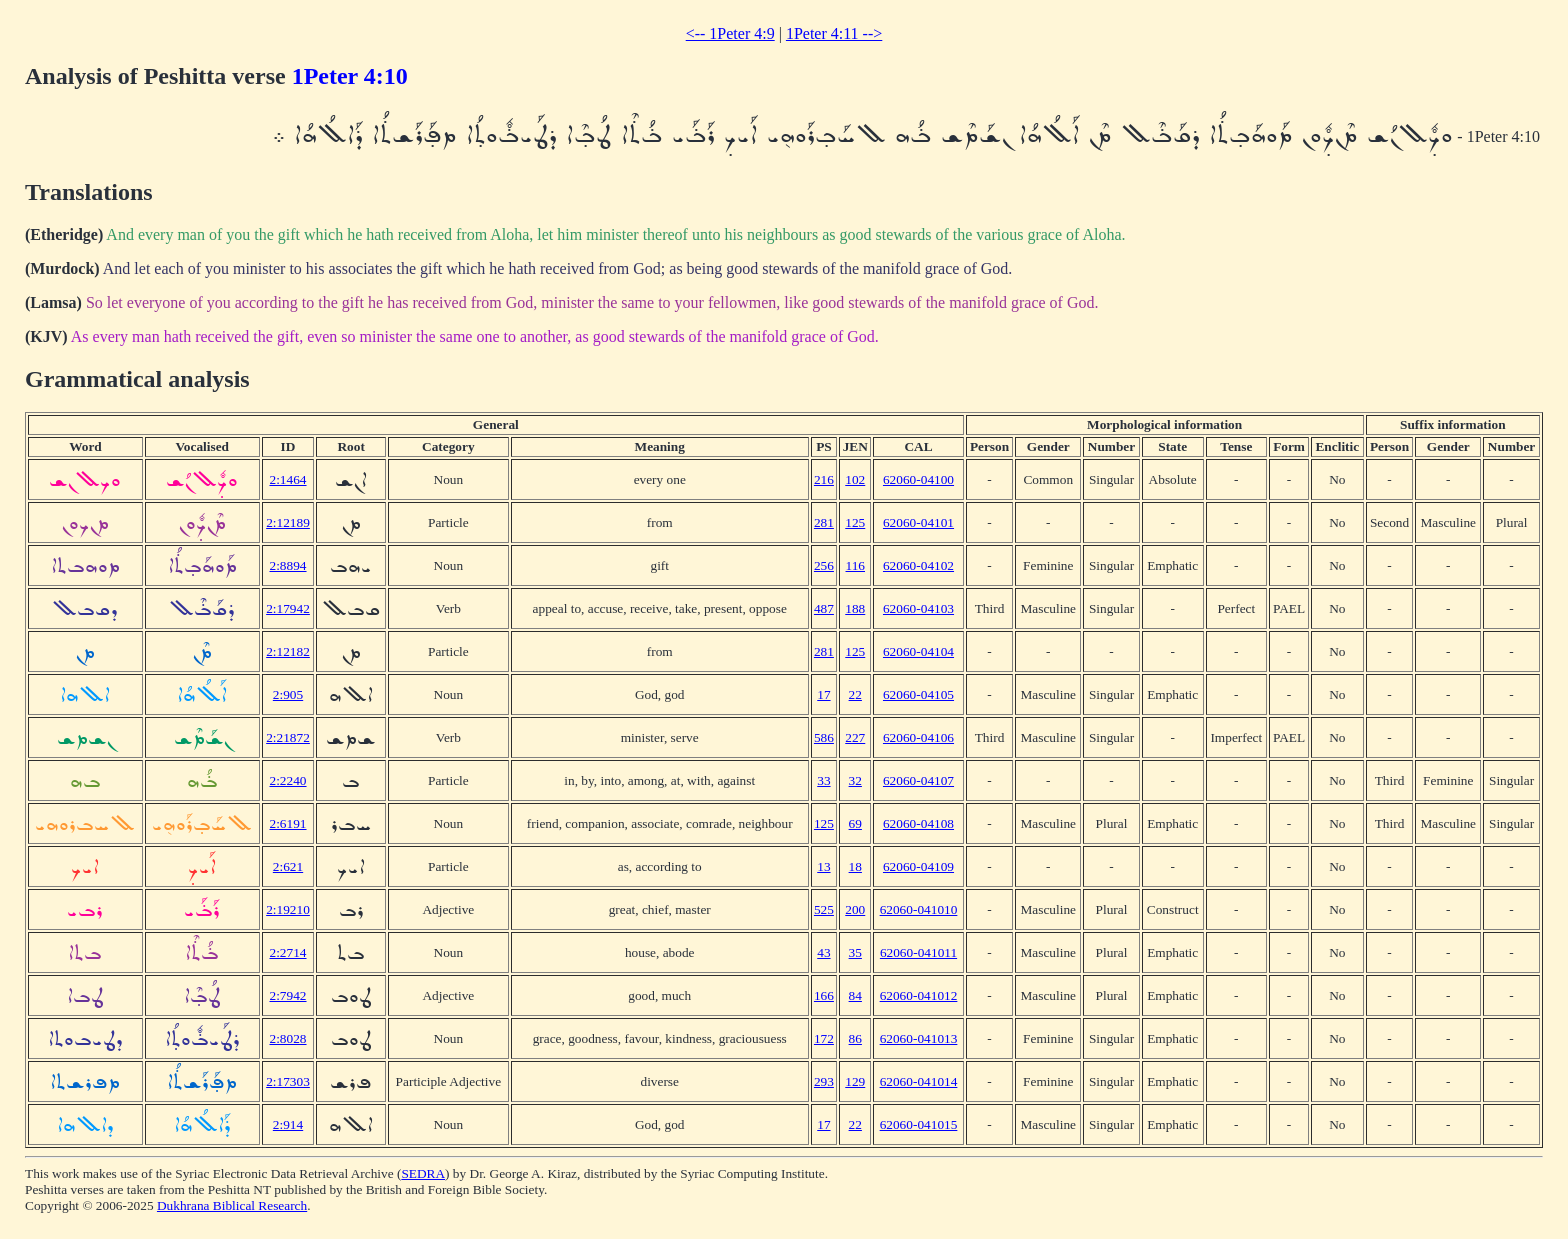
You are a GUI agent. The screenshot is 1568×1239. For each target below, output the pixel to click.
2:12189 (288, 522)
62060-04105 (918, 694)
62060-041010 (919, 909)
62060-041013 (919, 1038)
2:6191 (288, 823)
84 (855, 995)
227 (855, 737)
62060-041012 (919, 995)
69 (855, 823)
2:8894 (288, 565)
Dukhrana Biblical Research (232, 1205)
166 (824, 995)
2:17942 (288, 608)
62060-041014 (919, 1081)
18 (855, 866)
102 (855, 479)
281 (824, 522)
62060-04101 (918, 522)
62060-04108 (918, 823)
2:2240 (288, 780)
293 (824, 1081)
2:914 (288, 1124)
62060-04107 (918, 780)
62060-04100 (918, 479)
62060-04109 (918, 866)
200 (855, 909)
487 (824, 608)
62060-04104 (918, 651)
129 (855, 1081)
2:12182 (288, 651)
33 (823, 780)
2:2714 (288, 952)
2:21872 (288, 737)
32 (855, 780)
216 (824, 479)
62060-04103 (918, 608)
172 (824, 1038)
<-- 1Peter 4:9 (730, 33)
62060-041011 (918, 952)
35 (855, 952)
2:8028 (288, 1038)
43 (823, 952)
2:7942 (288, 995)
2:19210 (288, 909)
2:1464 (288, 479)
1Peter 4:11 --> (834, 33)
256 (824, 565)
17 (823, 694)
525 (824, 909)
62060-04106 (918, 737)
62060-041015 (919, 1124)
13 (823, 866)
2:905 (288, 694)
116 (856, 565)
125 (855, 522)
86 (855, 1038)
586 (824, 737)
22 (855, 694)
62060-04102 (918, 565)
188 (855, 608)
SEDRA (423, 1173)
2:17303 (288, 1081)
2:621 (288, 866)
